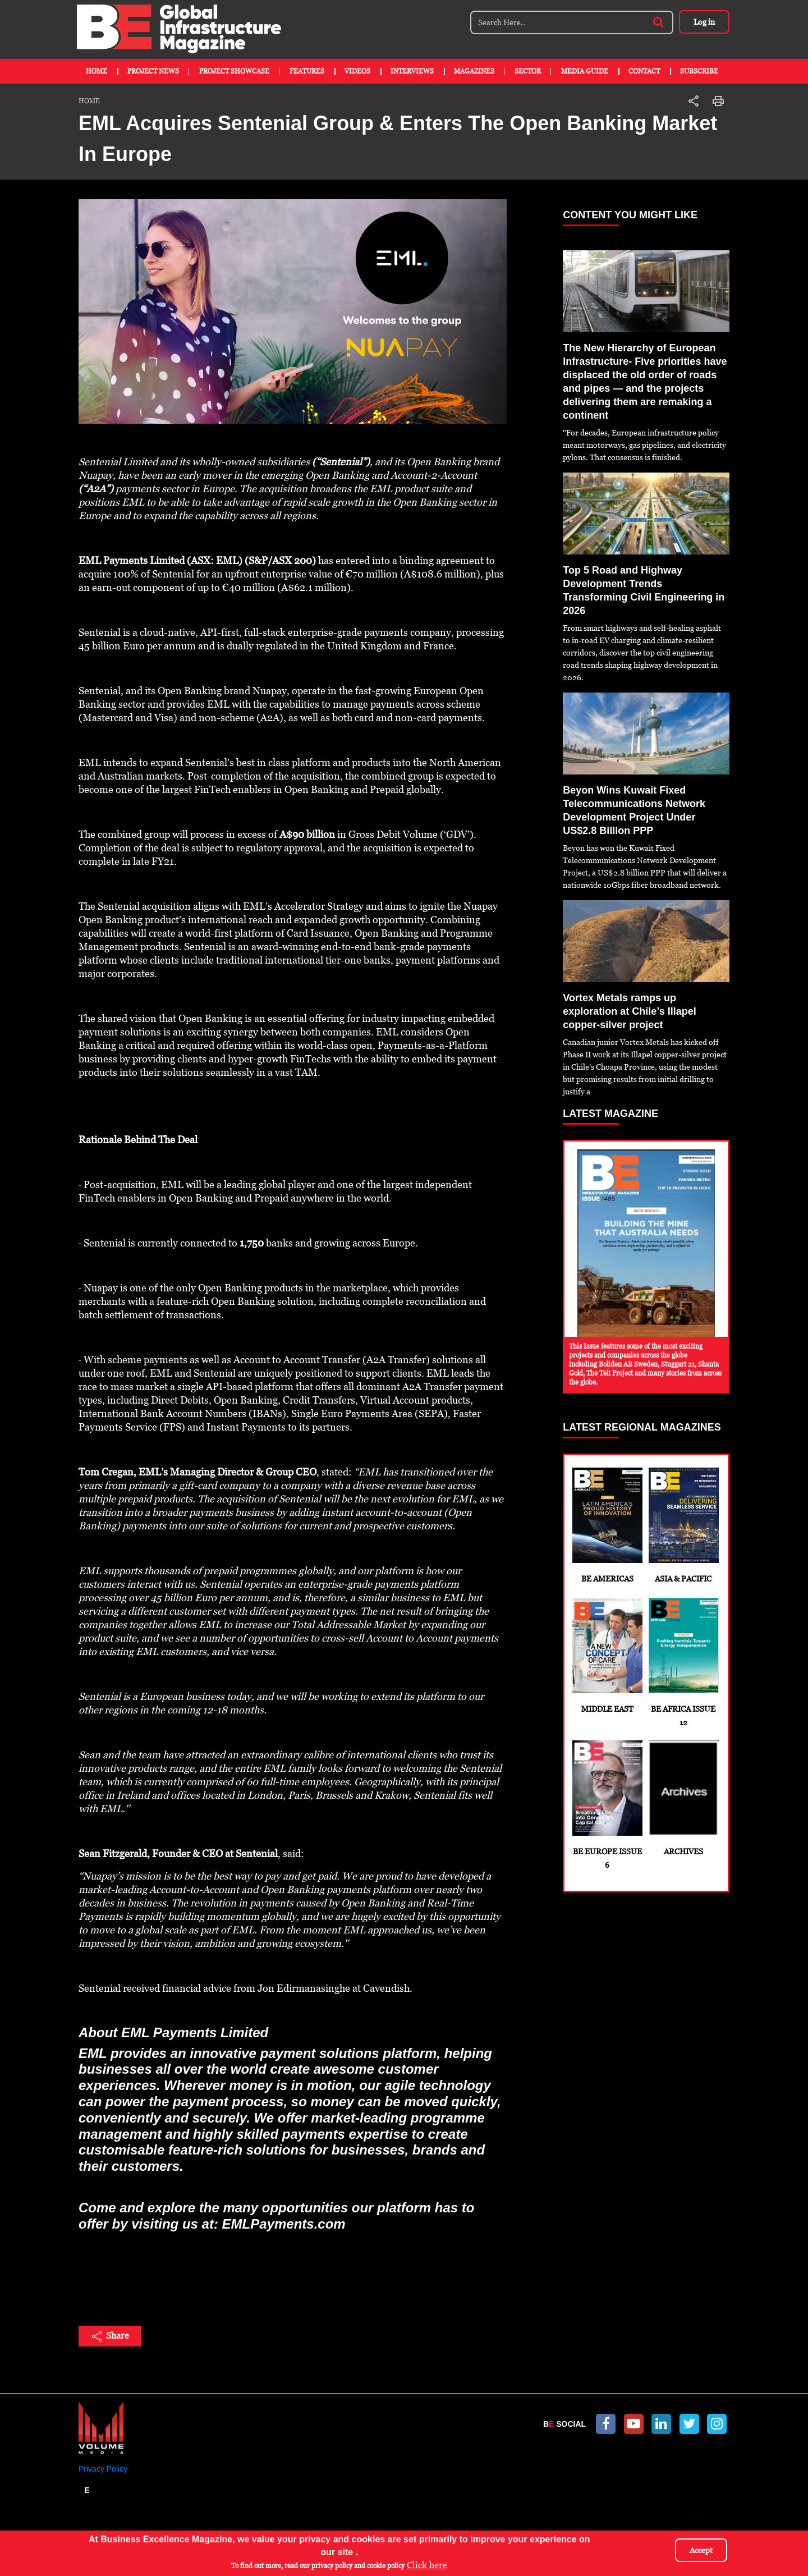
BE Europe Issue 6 (606, 1804)
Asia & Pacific (683, 1525)
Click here (427, 2565)
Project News (153, 71)
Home (96, 71)
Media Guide (584, 71)
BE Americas (606, 1525)
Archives (683, 1798)
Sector (528, 71)
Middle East (606, 1655)
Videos (357, 71)
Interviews (412, 71)
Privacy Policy (103, 2468)
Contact (644, 71)
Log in (704, 21)
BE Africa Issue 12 (683, 1662)
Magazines (474, 71)
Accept (701, 2550)
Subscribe (699, 71)
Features (307, 71)
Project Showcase (234, 71)
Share (109, 2336)
